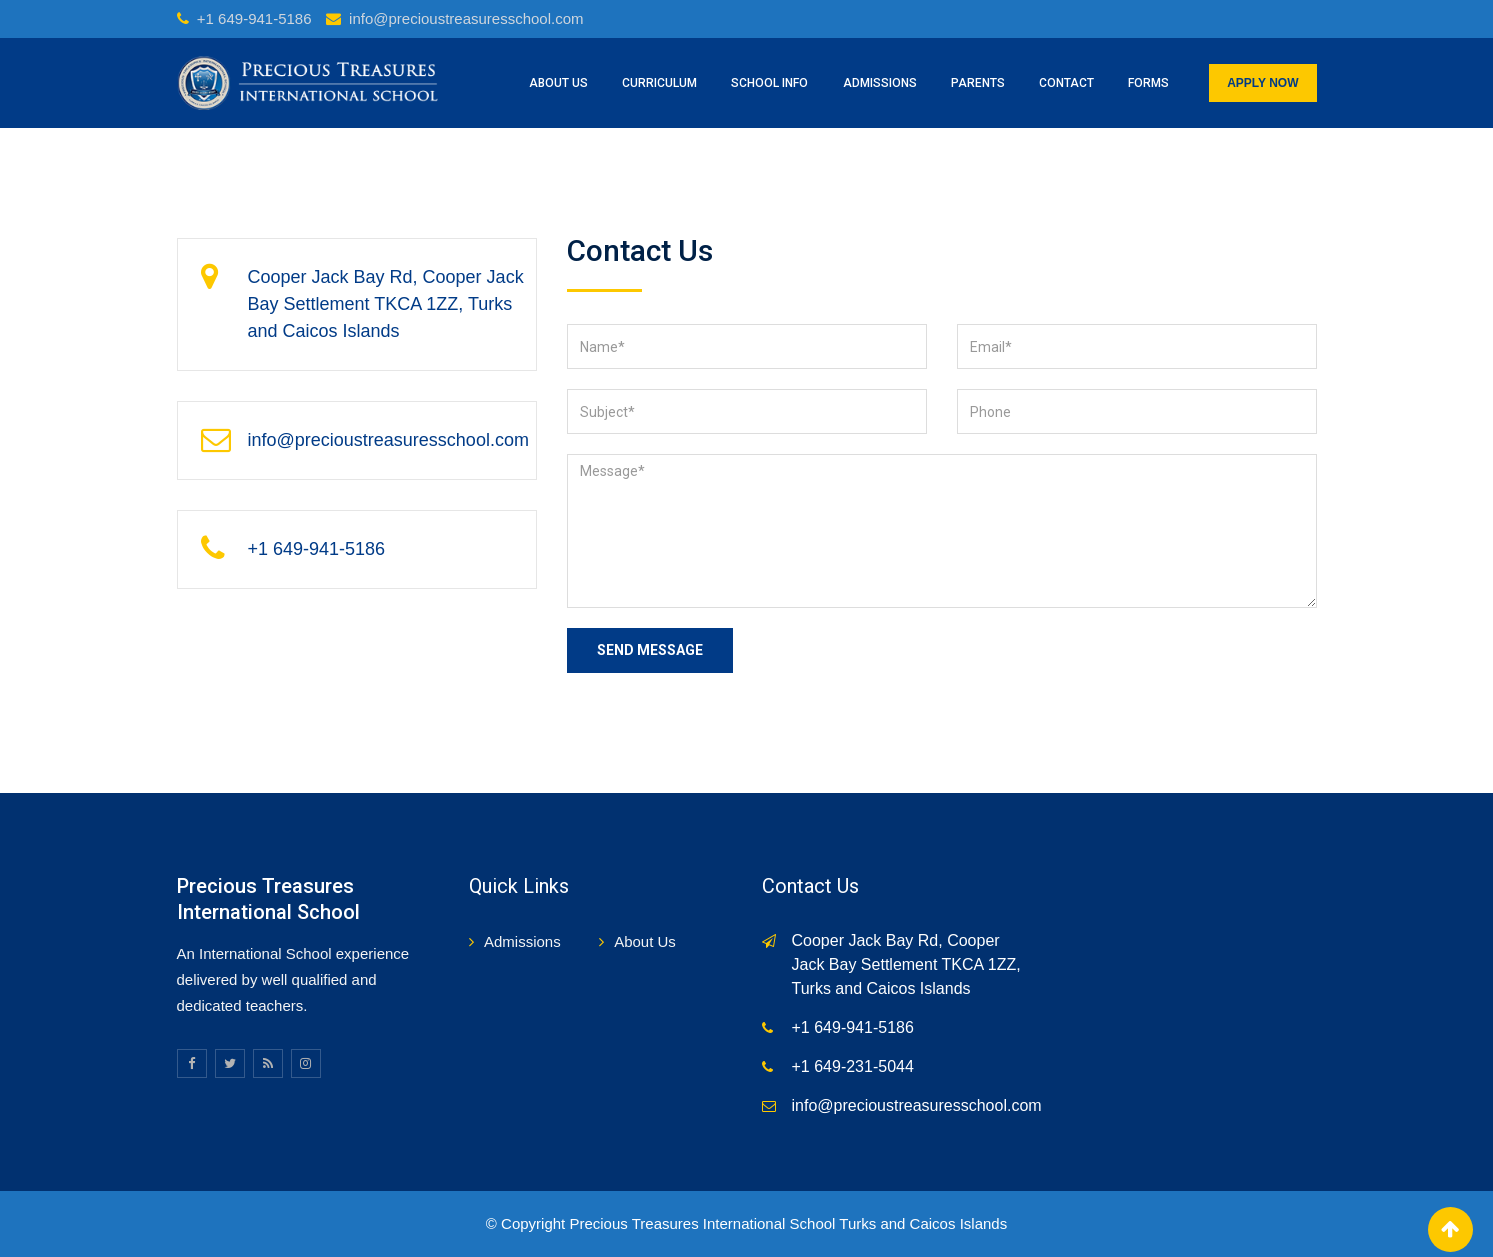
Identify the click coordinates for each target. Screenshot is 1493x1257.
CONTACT (1066, 83)
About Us (645, 941)
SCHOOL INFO (769, 83)
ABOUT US (558, 83)
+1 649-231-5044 (853, 1066)
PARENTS (978, 83)
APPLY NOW (1262, 83)
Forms (1148, 83)
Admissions (522, 941)
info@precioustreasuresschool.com (466, 18)
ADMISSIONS (880, 83)
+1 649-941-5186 (254, 18)
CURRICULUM (659, 83)
